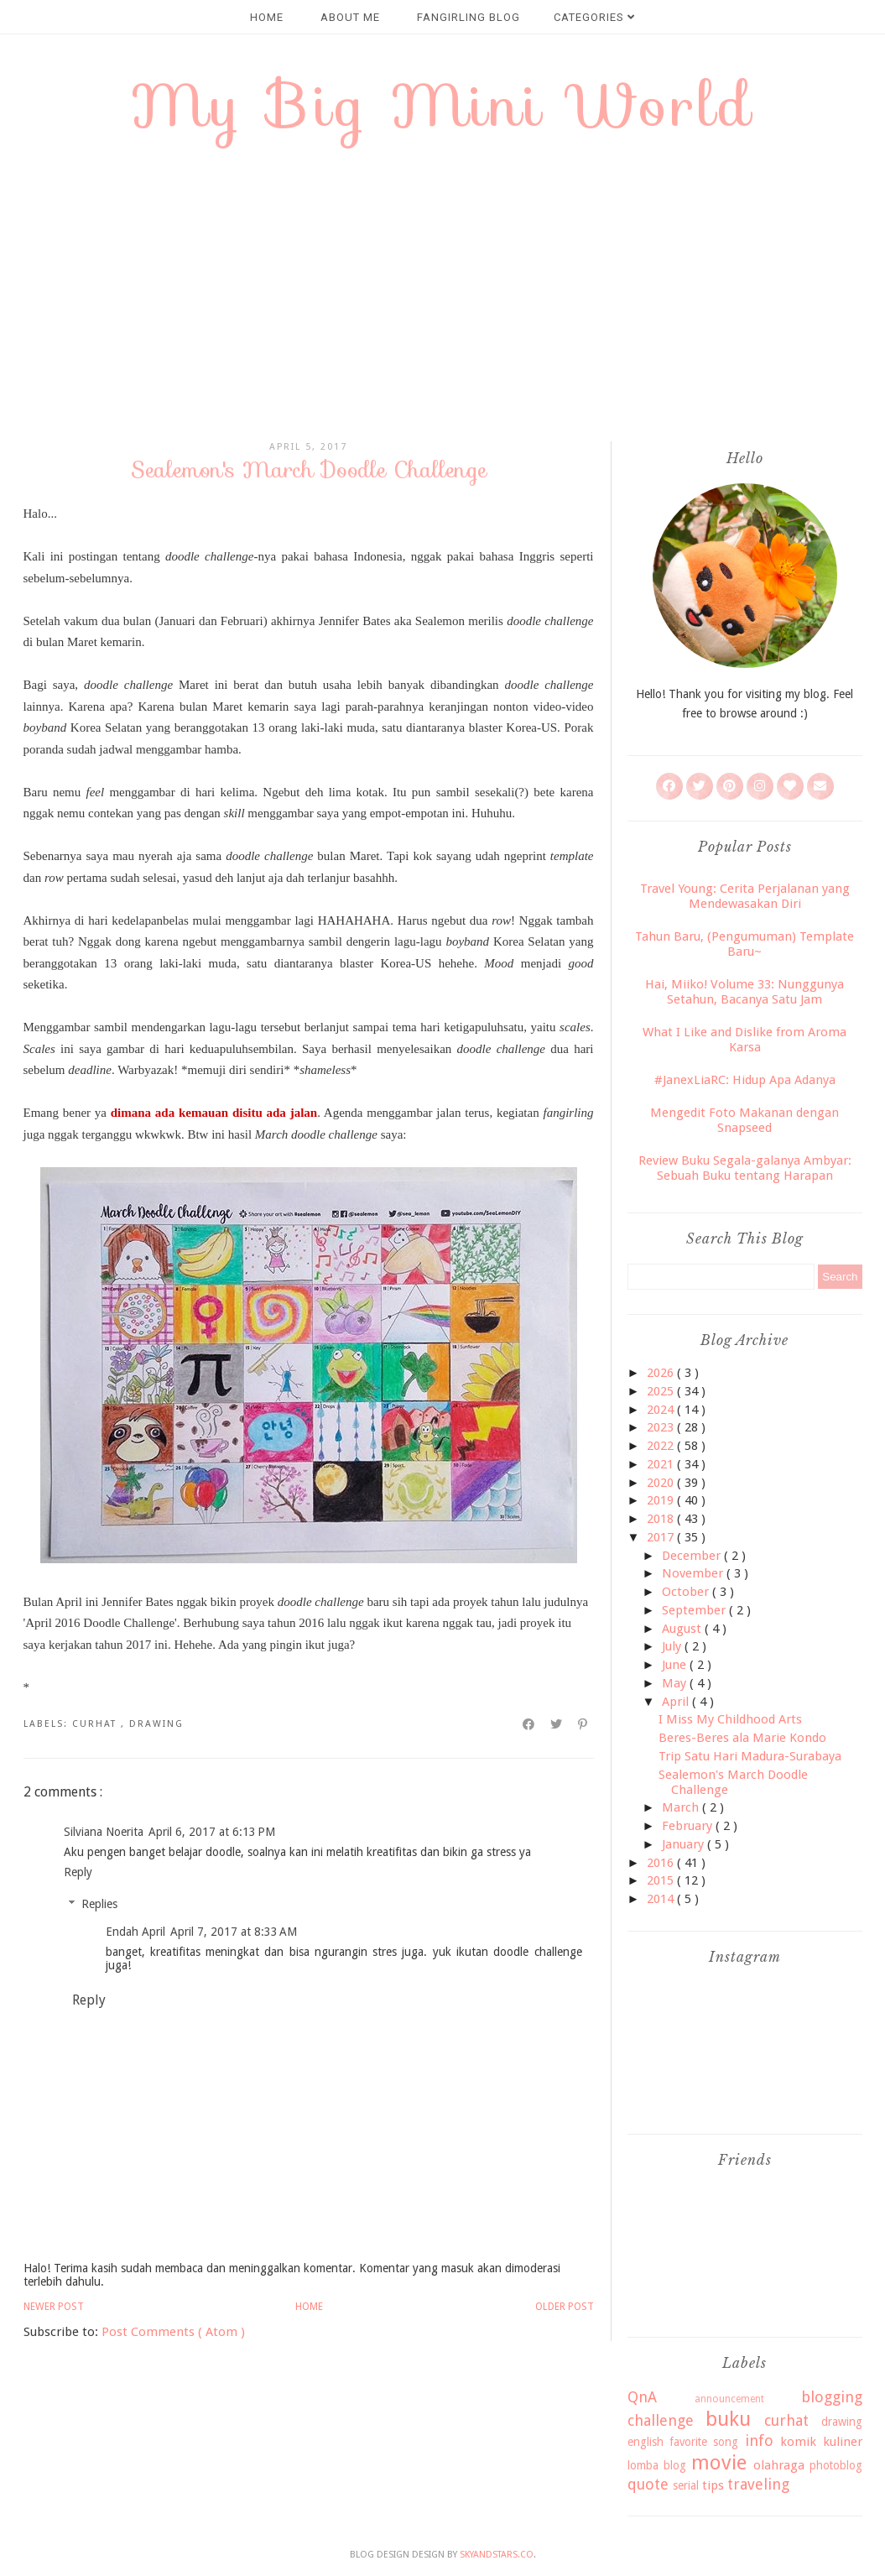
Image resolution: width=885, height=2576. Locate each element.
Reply (78, 1872)
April (677, 1701)
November (694, 1573)
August (683, 1628)
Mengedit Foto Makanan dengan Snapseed (744, 1120)
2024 (662, 1409)
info (759, 2440)
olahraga (778, 2465)
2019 (662, 1500)
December (693, 1555)
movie (719, 2462)
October (687, 1591)
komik (798, 2441)
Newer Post (53, 2307)
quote (648, 2484)
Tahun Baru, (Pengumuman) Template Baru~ (744, 944)
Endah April (135, 1931)
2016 (662, 1862)
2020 (662, 1482)
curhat (96, 1723)
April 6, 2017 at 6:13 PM (211, 1831)
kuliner (842, 2441)
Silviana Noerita (103, 1831)
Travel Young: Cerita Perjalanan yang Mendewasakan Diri (745, 896)
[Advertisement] (442, 298)
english (645, 2441)
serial (686, 2485)
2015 (662, 1880)
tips (713, 2485)
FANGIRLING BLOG (468, 17)
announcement (729, 2399)
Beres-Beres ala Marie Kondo (742, 1737)
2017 (662, 1537)
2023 (662, 1427)
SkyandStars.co (497, 2554)
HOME (267, 17)
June (676, 1664)
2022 (662, 1445)
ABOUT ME (350, 17)
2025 (662, 1391)
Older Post (564, 2307)
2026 (662, 1372)
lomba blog (656, 2465)
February (689, 1825)
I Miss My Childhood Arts (730, 1719)
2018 (662, 1518)
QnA (642, 2397)
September (695, 1610)
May (676, 1683)
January (684, 1844)
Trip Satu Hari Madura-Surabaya (750, 1756)
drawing (156, 1723)
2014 (662, 1898)
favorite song (703, 2441)
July (673, 1646)
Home (309, 2307)
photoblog (836, 2465)
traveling (758, 2484)
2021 (662, 1464)
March (682, 1807)
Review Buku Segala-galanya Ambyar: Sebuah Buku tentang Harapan (744, 1168)
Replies (99, 1904)
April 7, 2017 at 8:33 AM (233, 1931)
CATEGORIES (594, 17)
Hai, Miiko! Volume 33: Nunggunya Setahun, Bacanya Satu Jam (744, 992)
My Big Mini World (442, 105)
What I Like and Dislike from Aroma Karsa (744, 1040)
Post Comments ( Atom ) (173, 2331)
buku (728, 2419)
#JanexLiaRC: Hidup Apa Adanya (745, 1079)
